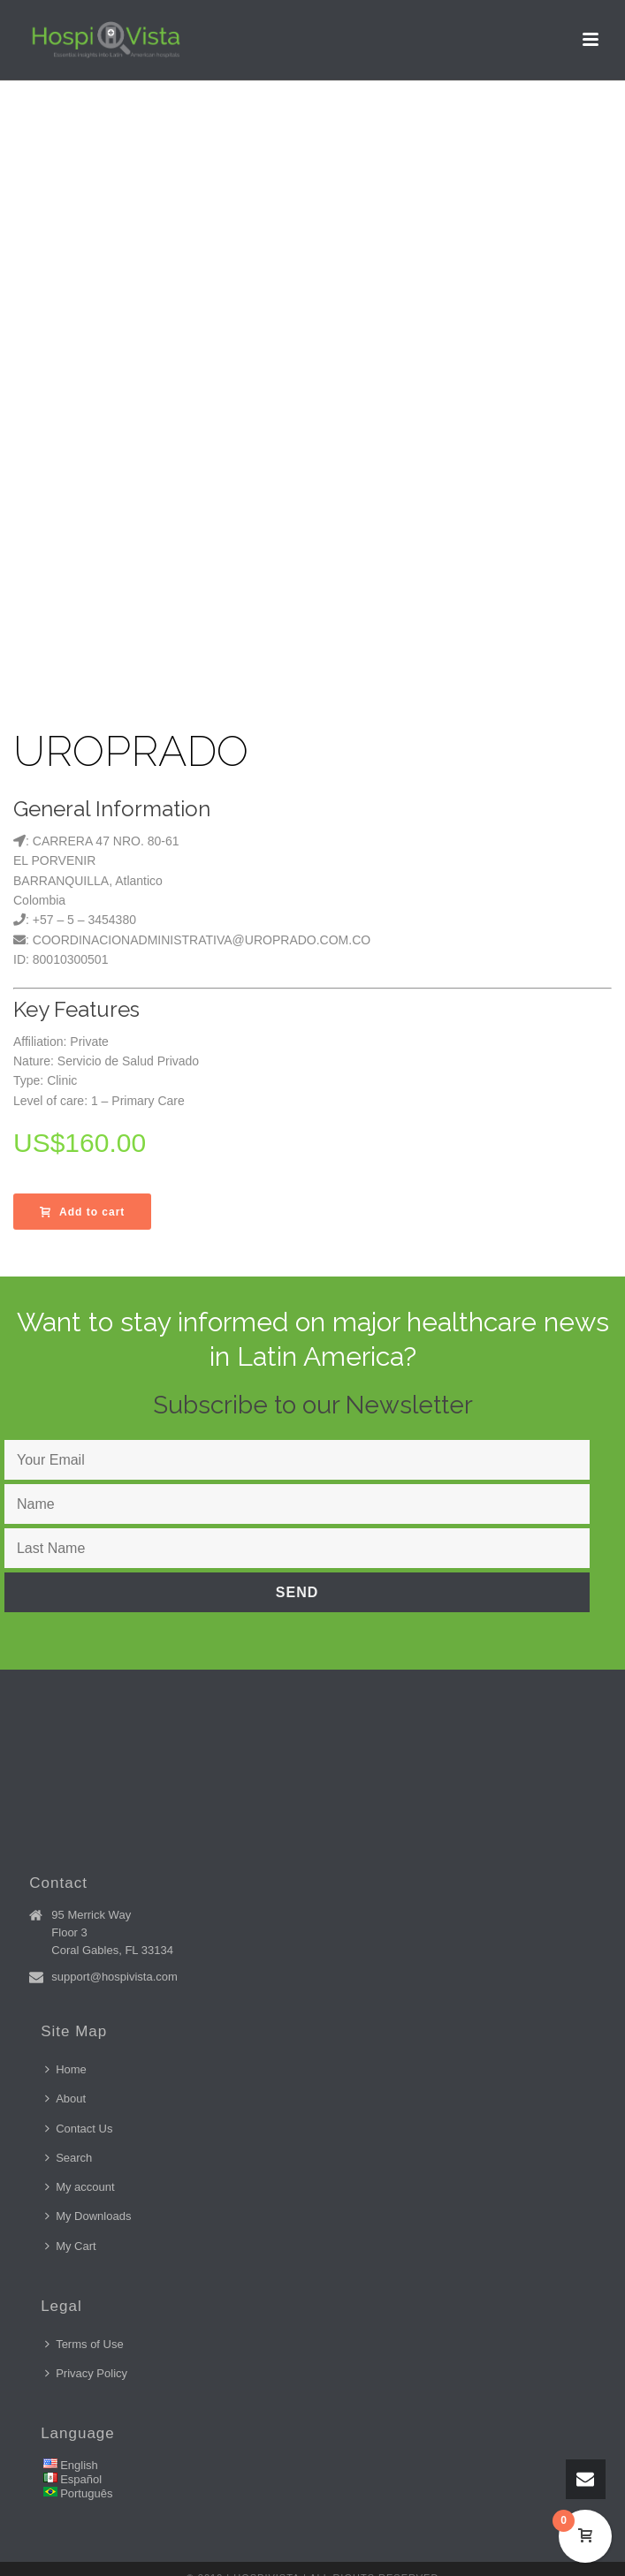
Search (68, 2157)
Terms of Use (84, 2344)
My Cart (70, 2246)
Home (66, 2069)
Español (81, 2479)
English (79, 2465)
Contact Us (78, 2128)
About (65, 2098)
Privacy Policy (86, 2373)
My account (79, 2186)
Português (86, 2493)
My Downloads (88, 2216)
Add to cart (82, 1212)
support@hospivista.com (114, 1976)
